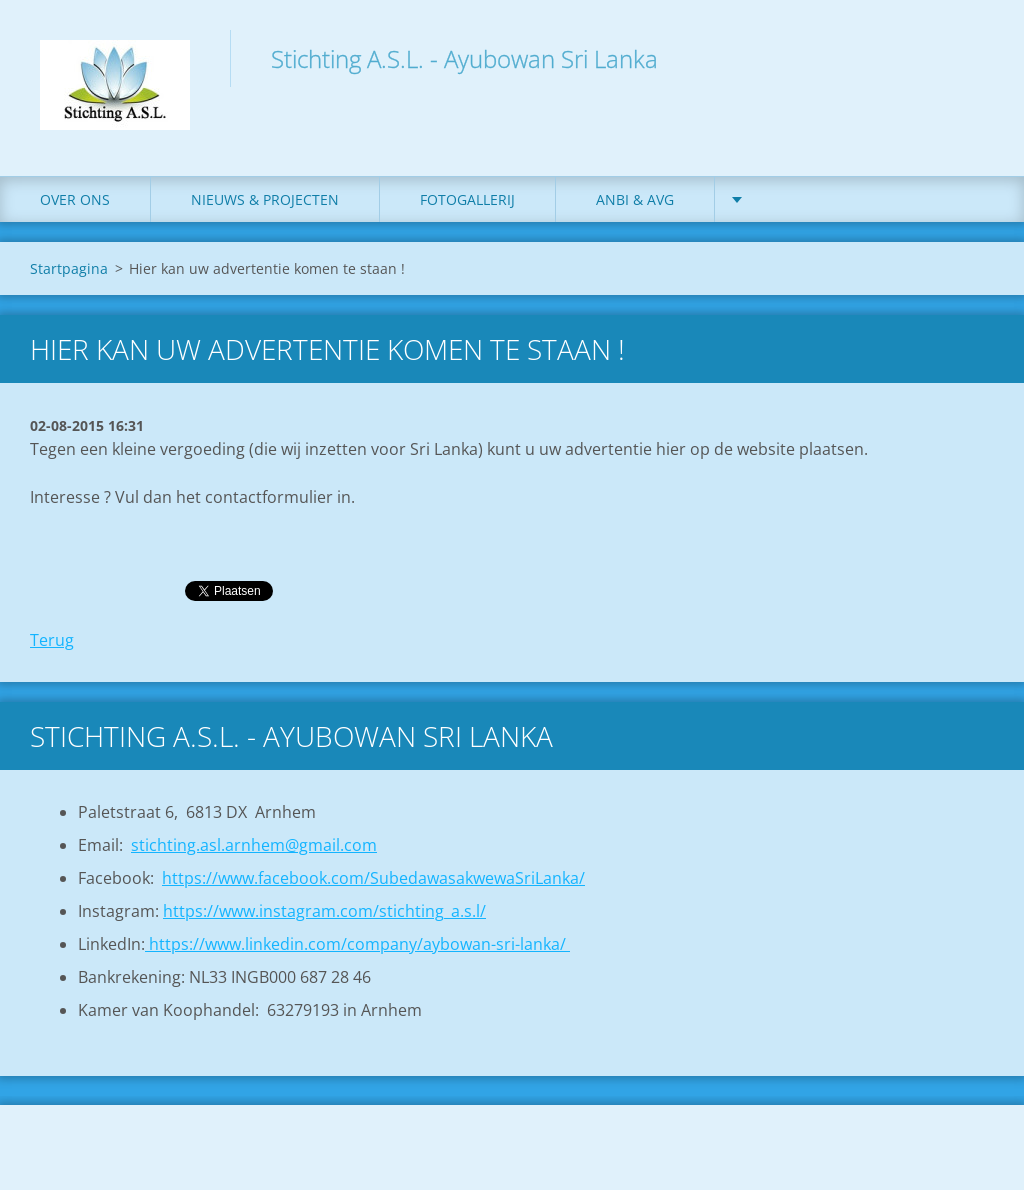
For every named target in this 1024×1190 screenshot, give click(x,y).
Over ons (75, 199)
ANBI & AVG (635, 199)
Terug (52, 640)
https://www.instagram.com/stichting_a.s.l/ (324, 911)
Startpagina (69, 268)
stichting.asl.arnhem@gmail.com (254, 845)
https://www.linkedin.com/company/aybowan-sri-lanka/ (357, 944)
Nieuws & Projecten (265, 199)
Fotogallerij (467, 199)
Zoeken (972, 58)
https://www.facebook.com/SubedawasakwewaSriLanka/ (373, 878)
